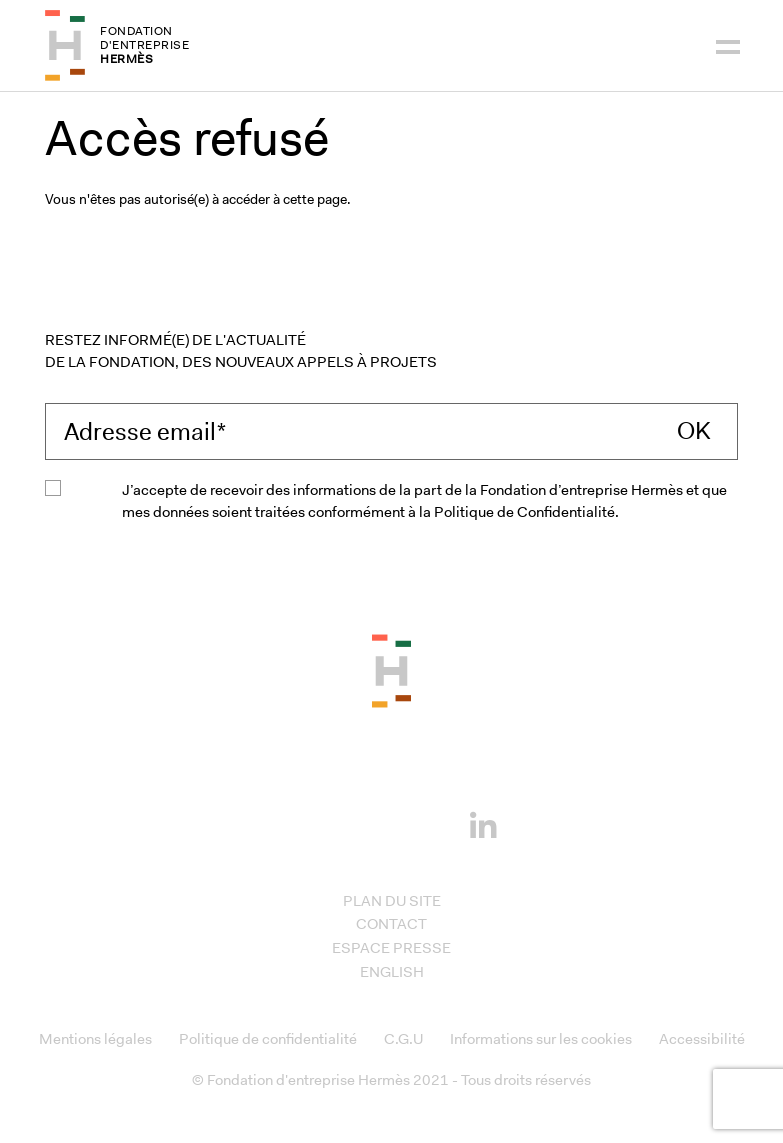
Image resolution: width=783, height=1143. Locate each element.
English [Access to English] (392, 972)
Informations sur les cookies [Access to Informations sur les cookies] (541, 1039)
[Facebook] (300, 823)
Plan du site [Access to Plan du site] (392, 901)
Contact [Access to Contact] (391, 924)
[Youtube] (422, 823)
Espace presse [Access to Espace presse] (391, 948)
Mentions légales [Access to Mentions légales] (95, 1039)
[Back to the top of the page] (391, 670)
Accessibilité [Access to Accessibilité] (702, 1039)
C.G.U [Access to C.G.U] (403, 1039)
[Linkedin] (483, 821)
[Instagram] (361, 823)
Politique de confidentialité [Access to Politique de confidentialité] (268, 1039)
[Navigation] (728, 45)
